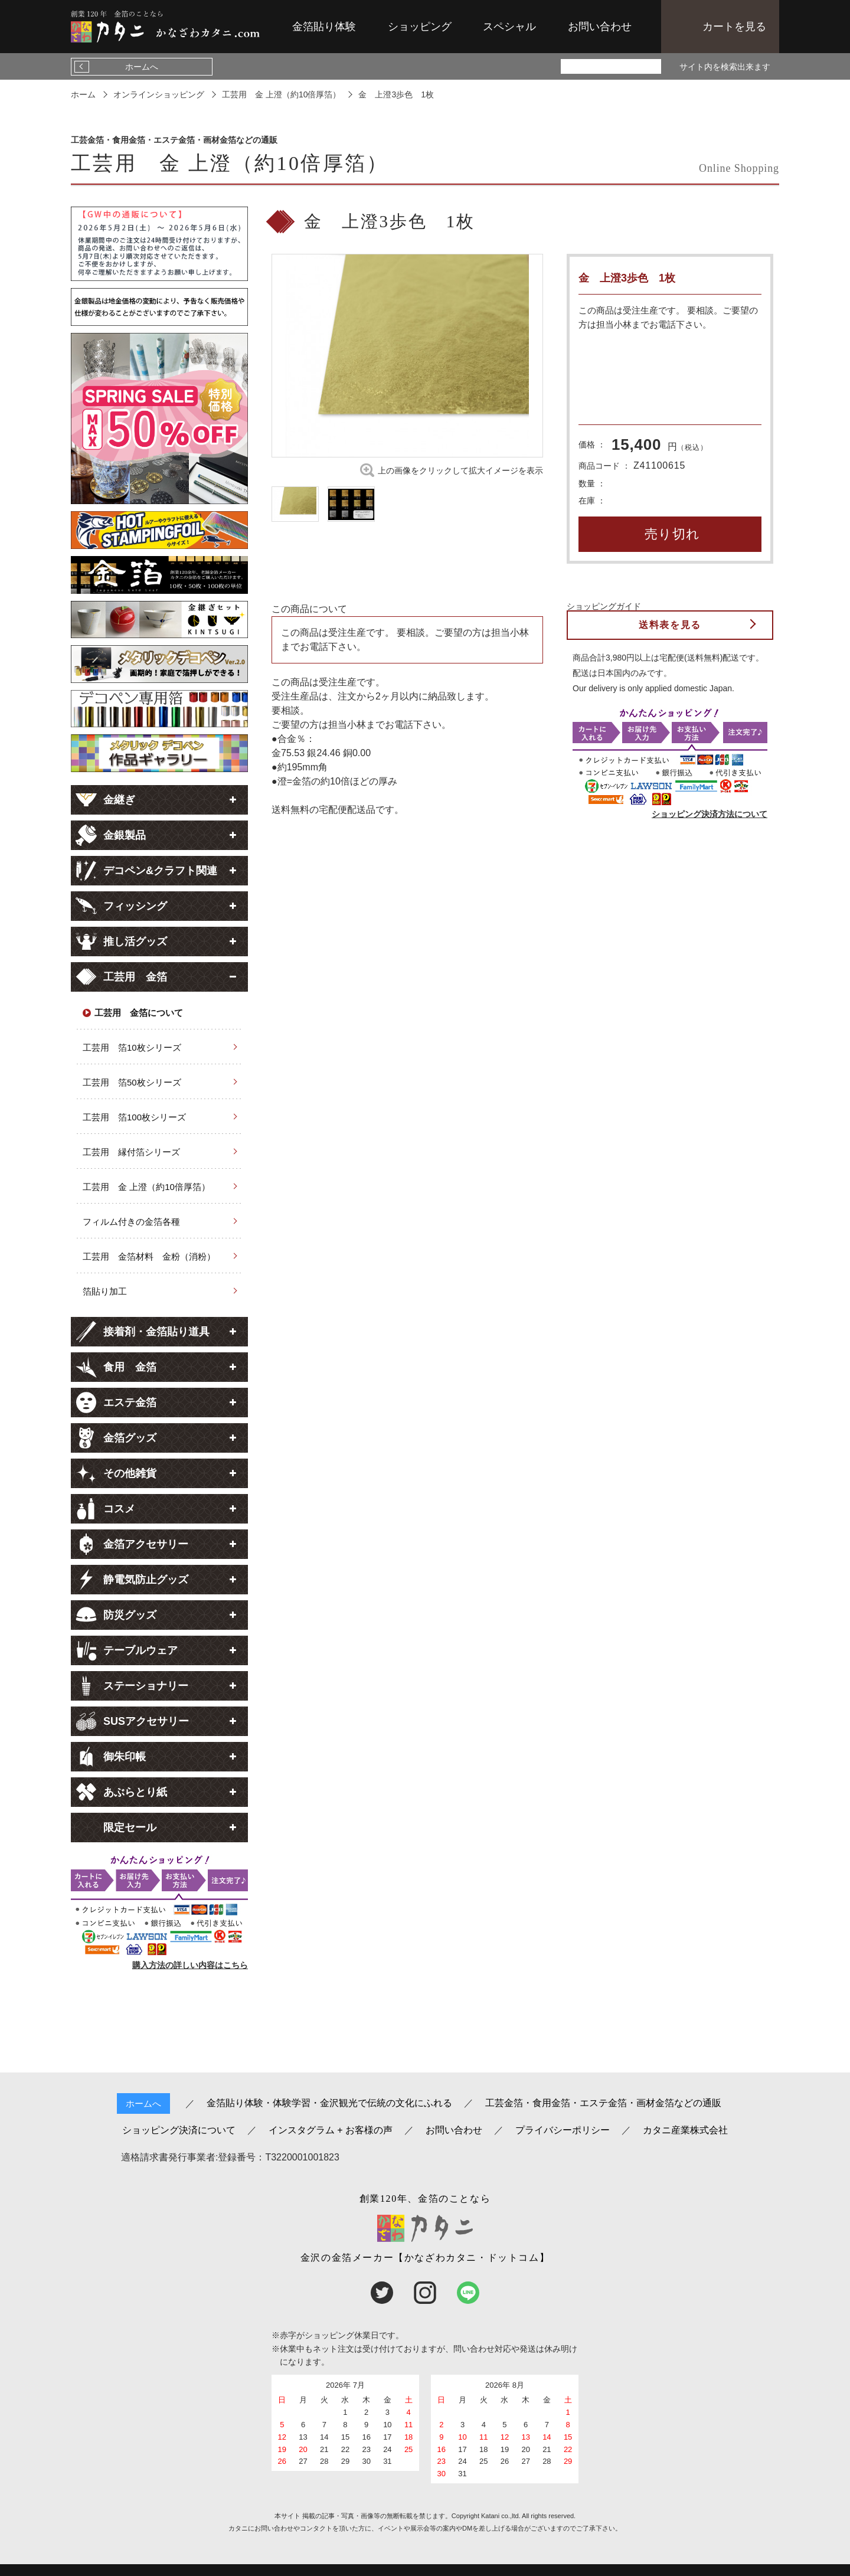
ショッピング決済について (179, 2130)
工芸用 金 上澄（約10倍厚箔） (146, 1187)
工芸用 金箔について (138, 1013)
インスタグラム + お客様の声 (331, 2130)
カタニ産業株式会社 (685, 2130)
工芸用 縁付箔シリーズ (131, 1152)
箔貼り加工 (105, 1291)
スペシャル (509, 26)
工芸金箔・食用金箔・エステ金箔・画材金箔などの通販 (603, 2103)
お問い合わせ (600, 26)
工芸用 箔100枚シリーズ (134, 1117)
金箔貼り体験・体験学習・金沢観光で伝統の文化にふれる (329, 2103)
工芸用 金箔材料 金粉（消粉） (149, 1256)
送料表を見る (670, 625)
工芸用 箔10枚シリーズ (132, 1047)
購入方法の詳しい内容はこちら (190, 1965)
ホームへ (141, 66)
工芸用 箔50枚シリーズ (132, 1082)
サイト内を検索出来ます (724, 66)
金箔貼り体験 (324, 26)
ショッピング (420, 26)
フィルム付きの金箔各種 (131, 1222)
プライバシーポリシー (562, 2130)
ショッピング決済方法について (709, 814)
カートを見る (734, 26)
